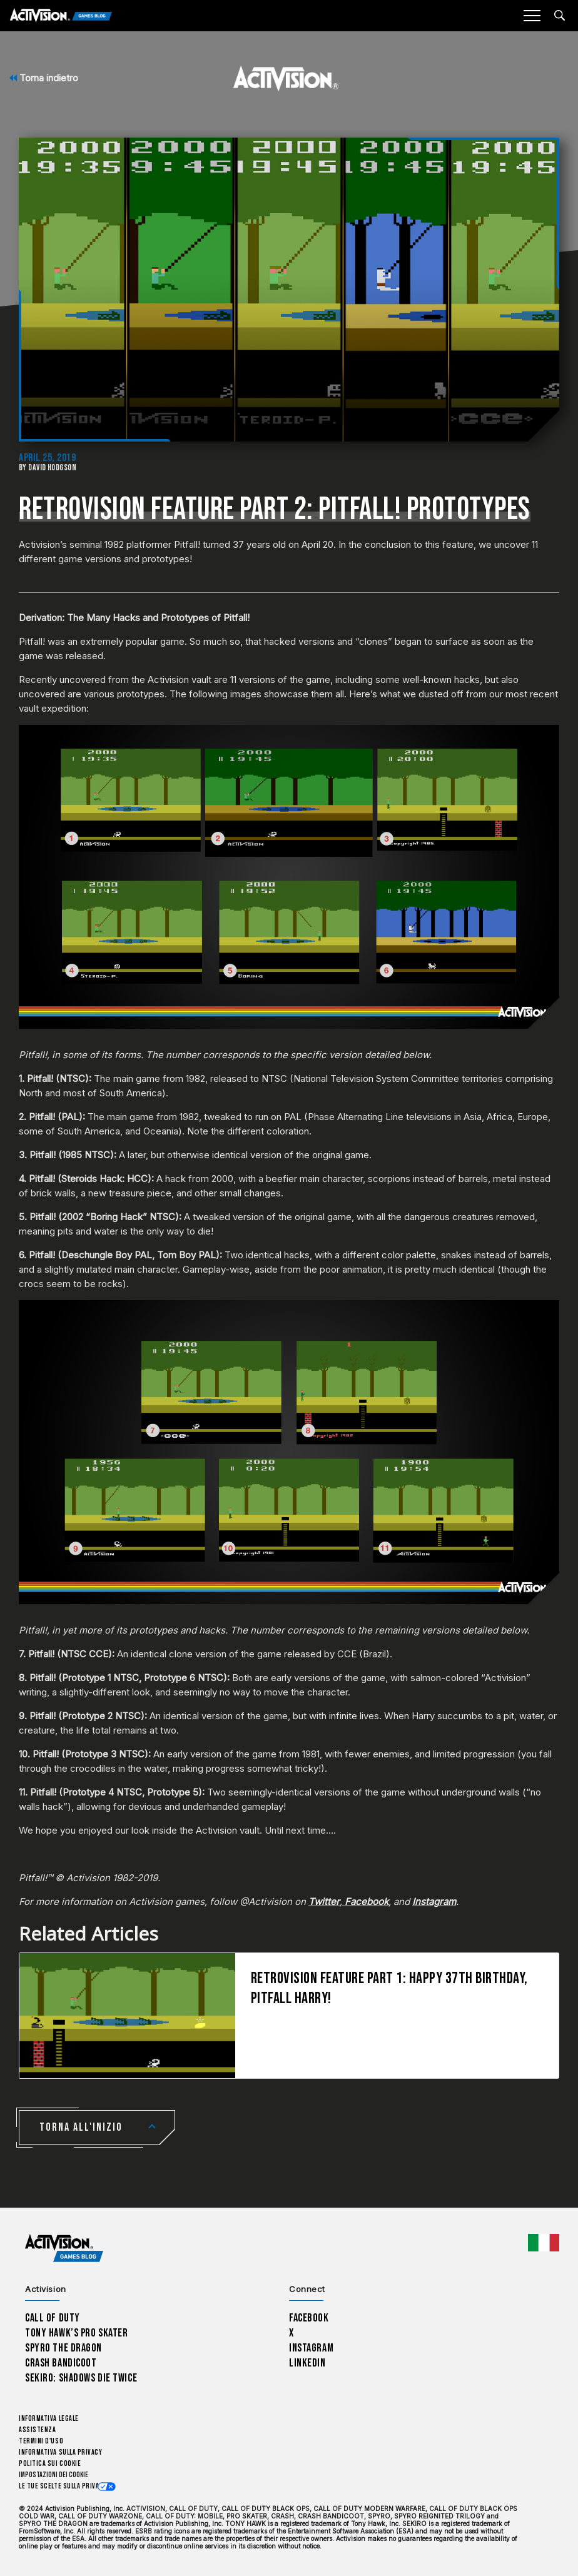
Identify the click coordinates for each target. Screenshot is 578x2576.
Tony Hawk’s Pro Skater (76, 2333)
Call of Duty (52, 2318)
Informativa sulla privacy (61, 2452)
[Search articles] (559, 15)
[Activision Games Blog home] (64, 2249)
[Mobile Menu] (531, 16)
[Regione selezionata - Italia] (543, 2242)
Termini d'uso (41, 2441)
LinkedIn (307, 2363)
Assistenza (37, 2430)
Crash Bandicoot (60, 2363)
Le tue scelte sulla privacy (63, 2486)
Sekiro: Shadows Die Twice (81, 2378)
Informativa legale (49, 2418)
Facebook (309, 2318)
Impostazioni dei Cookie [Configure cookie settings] (53, 2475)
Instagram (311, 2348)
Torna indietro (43, 78)
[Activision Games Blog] (61, 16)
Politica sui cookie (50, 2463)
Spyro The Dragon (63, 2348)
